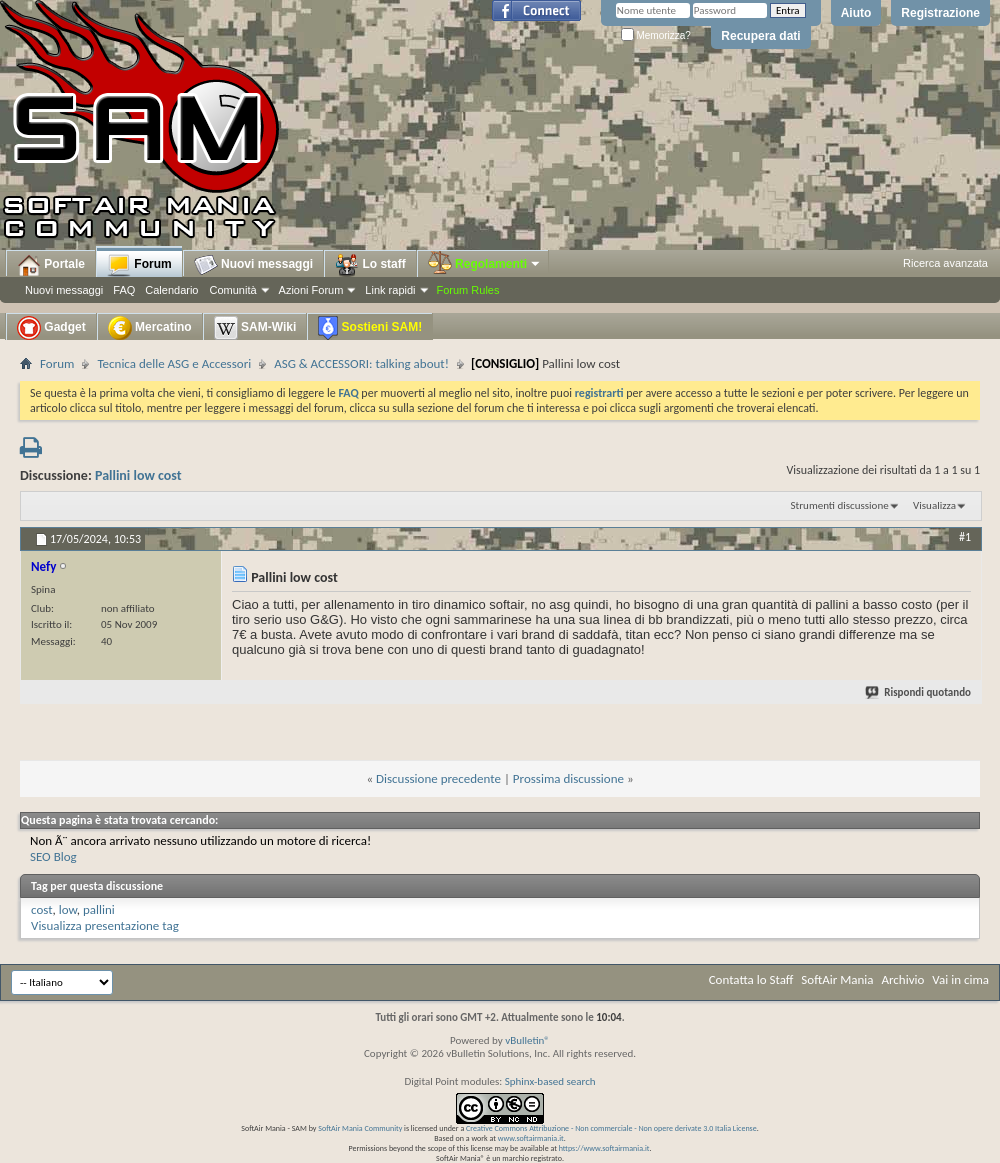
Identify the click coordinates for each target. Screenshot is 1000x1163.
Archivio (903, 979)
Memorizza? (656, 35)
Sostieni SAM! (370, 328)
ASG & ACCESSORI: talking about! (361, 363)
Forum (139, 265)
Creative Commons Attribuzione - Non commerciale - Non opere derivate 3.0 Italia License (611, 1128)
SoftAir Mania (837, 979)
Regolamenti (485, 264)
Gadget (51, 328)
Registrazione (940, 13)
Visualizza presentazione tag (105, 925)
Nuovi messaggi (64, 290)
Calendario (171, 290)
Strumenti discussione (840, 505)
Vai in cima (960, 979)
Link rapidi (390, 290)
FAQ (124, 290)
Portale (51, 265)
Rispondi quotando (919, 692)
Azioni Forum (311, 290)
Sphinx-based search (550, 1081)
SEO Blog (53, 856)
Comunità (232, 290)
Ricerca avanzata (945, 263)
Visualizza (934, 505)
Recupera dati (760, 36)
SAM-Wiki (255, 328)
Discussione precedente (438, 778)
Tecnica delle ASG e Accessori (174, 363)
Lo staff (370, 265)
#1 (965, 537)
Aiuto (856, 13)
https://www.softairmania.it (604, 1148)
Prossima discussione (568, 778)
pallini (99, 909)
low (68, 909)
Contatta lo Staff (751, 979)
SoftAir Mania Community (360, 1128)
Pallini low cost (138, 475)
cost (42, 909)
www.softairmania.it (531, 1138)
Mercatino (150, 328)
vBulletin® (527, 1040)
